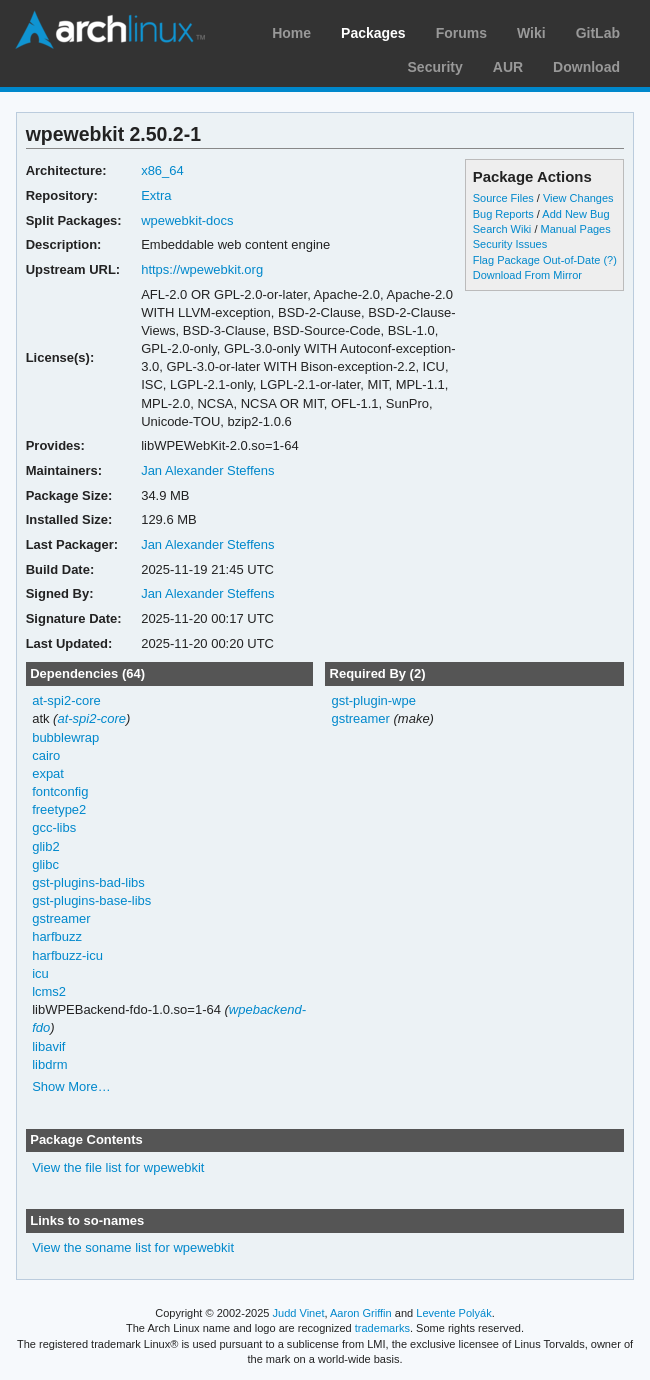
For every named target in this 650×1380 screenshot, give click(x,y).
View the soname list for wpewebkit (133, 1247)
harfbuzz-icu (67, 955)
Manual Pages (575, 229)
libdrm (49, 1064)
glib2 (45, 846)
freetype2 (59, 809)
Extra (156, 195)
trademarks (382, 1328)
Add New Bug (575, 214)
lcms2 (49, 991)
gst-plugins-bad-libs (88, 882)
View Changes (578, 198)
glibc (45, 864)
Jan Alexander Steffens (207, 470)
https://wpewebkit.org (202, 269)
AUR (508, 67)
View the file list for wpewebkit (118, 1167)
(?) (609, 260)
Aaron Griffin (361, 1313)
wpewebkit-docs (187, 220)
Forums (461, 33)
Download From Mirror (527, 275)
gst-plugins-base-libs (91, 900)
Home (291, 33)
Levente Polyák (453, 1313)
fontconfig (60, 791)
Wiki (531, 33)
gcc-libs (54, 827)
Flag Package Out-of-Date (537, 260)
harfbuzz (57, 936)
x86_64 (162, 170)
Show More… (71, 1086)
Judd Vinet (299, 1313)
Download (586, 67)
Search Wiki (502, 229)
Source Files (503, 198)
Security (435, 67)
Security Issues (510, 244)
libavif (48, 1046)
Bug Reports (503, 214)
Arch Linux (110, 30)
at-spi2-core (66, 700)
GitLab (598, 33)
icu (40, 973)
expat (48, 773)
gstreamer (61, 918)
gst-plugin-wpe (373, 700)
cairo (46, 755)
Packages (373, 33)
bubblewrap (65, 737)
